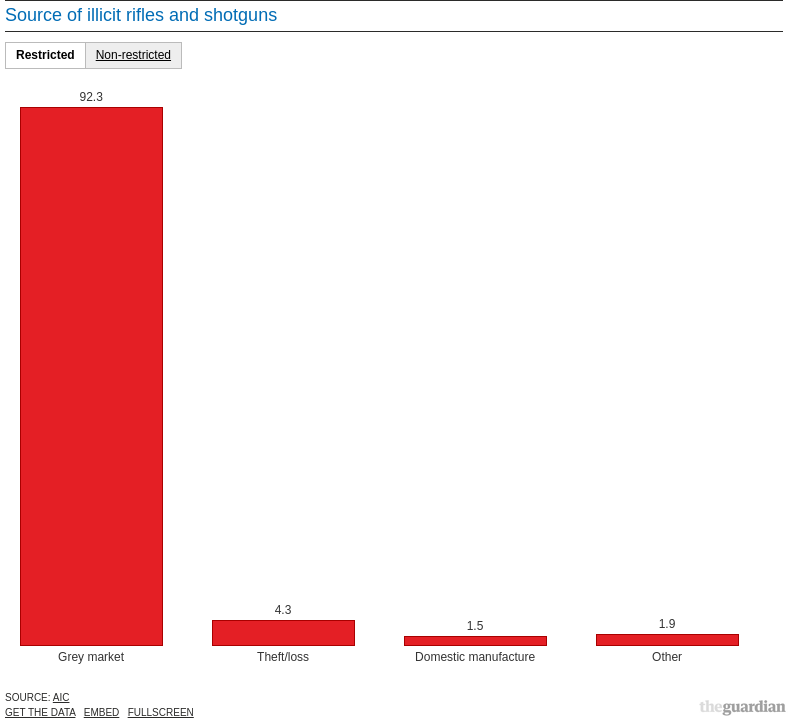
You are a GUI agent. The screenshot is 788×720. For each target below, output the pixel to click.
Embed (102, 712)
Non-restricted (133, 55)
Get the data (40, 712)
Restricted (45, 55)
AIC (61, 697)
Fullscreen (161, 712)
